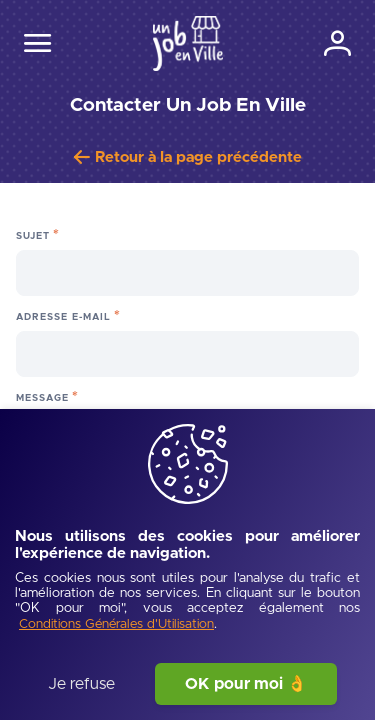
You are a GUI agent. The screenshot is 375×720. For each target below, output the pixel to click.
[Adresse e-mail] (187, 354)
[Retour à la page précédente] (188, 158)
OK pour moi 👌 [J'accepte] (246, 684)
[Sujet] (187, 273)
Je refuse (81, 684)
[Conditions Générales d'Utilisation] (116, 625)
